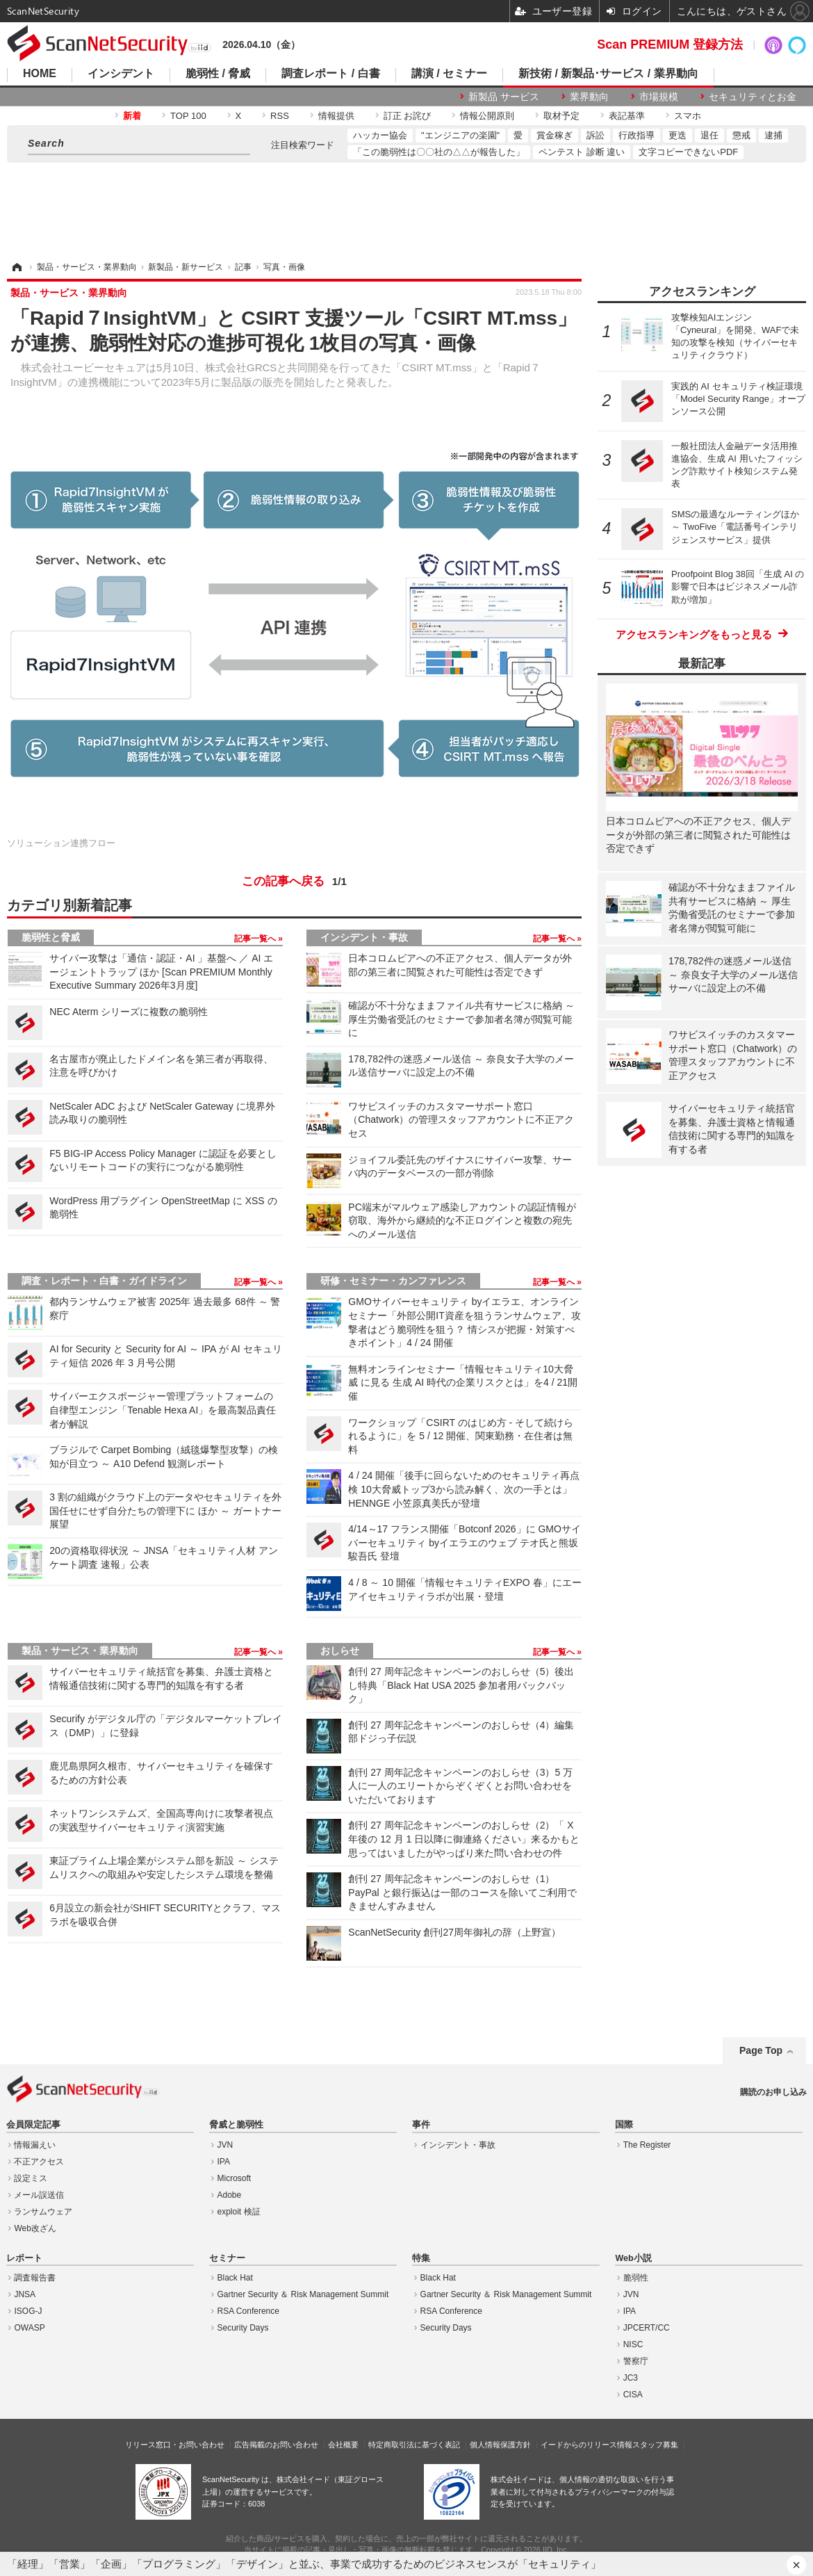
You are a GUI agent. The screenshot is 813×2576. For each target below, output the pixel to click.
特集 (421, 2258)
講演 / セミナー (449, 73)
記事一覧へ (256, 938)
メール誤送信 (39, 2195)
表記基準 (627, 116)
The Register (647, 2145)
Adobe (229, 2195)
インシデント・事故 (364, 937)
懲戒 (741, 135)
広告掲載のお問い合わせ (276, 2444)
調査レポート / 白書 (330, 73)
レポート (24, 2258)
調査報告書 (35, 2278)
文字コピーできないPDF (688, 152)
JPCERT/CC (646, 2328)
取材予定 (561, 116)
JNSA (24, 2294)
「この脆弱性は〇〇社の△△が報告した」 (439, 152)
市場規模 (658, 96)
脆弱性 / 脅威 (218, 73)
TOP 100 (188, 116)
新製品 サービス (503, 96)
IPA (223, 2161)
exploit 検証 (239, 2212)
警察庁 (635, 2361)
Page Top (760, 2050)
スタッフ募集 (655, 2444)
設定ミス (30, 2178)
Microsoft (234, 2178)
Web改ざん (35, 2228)
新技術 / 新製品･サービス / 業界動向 (608, 73)
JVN (225, 2145)
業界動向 (589, 96)
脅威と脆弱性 (236, 2125)
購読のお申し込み (773, 2092)
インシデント (121, 73)
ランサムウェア (43, 2212)
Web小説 (633, 2258)
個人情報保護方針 (500, 2444)
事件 (421, 2125)
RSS (279, 116)
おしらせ (339, 1650)
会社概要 (343, 2444)
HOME (39, 73)
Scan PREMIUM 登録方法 (670, 44)
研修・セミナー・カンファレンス (393, 1280)
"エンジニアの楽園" (460, 135)
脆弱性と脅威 (51, 937)
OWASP (29, 2328)
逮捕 (773, 135)
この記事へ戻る (294, 881)
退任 (709, 135)
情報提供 (336, 116)
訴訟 (595, 135)
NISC (633, 2344)
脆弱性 (635, 2278)
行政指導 (636, 135)
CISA (633, 2394)
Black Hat (235, 2278)
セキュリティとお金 (752, 96)
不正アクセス (39, 2161)
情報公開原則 (487, 116)
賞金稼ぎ (554, 135)
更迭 (677, 135)
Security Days (243, 2328)
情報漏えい (35, 2145)
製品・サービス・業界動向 (80, 1650)
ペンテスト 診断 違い (582, 152)
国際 (624, 2125)
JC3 (630, 2378)
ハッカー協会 (380, 135)
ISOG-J (28, 2311)
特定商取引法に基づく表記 (414, 2444)
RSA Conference (248, 2311)
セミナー (227, 2258)
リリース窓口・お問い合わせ (174, 2444)
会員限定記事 (33, 2125)
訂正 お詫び (408, 116)
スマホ (687, 116)
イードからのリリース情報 (586, 2444)
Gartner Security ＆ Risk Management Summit (303, 2294)
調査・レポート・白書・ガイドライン (104, 1280)
